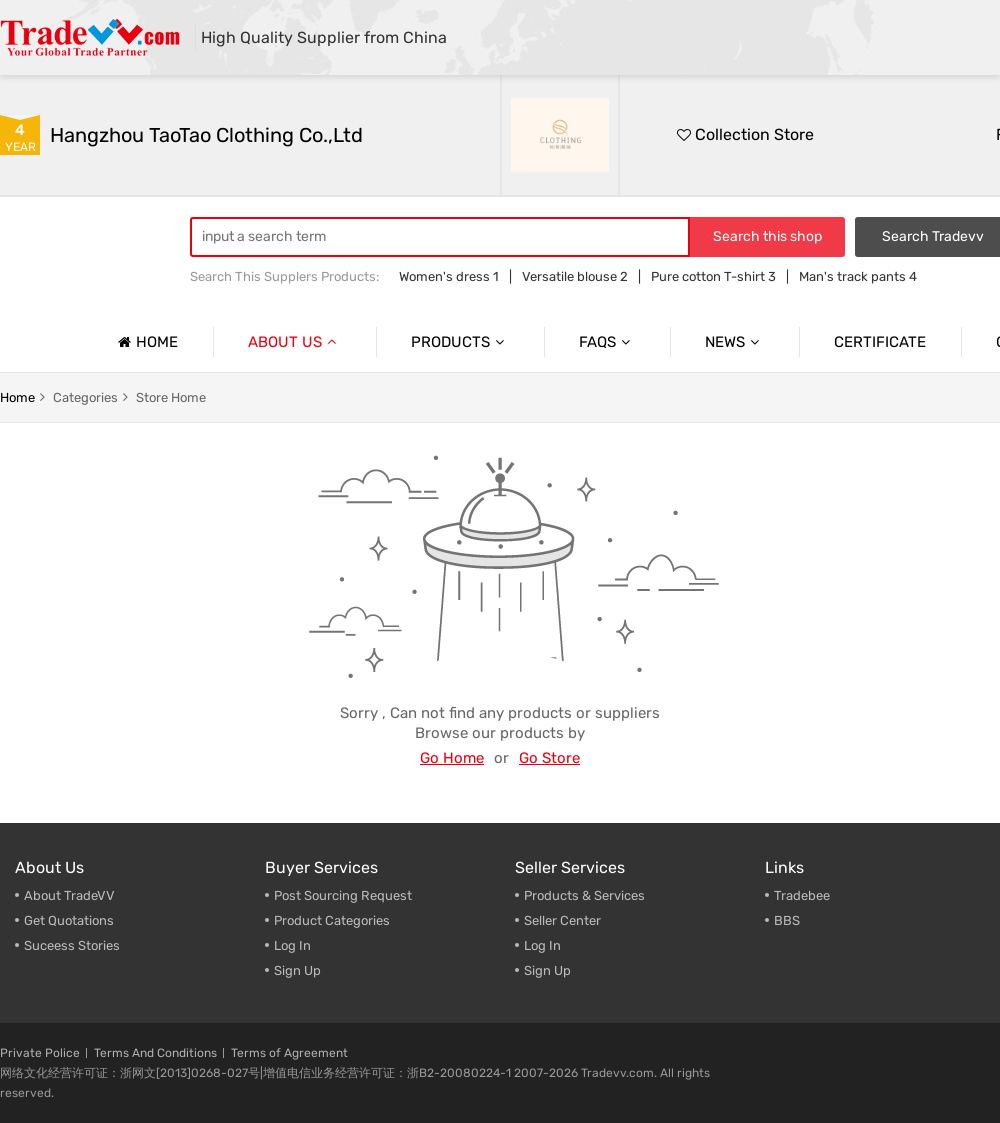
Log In (292, 945)
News (734, 342)
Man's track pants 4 (858, 276)
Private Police (40, 1053)
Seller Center (562, 920)
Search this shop (767, 236)
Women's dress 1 (449, 276)
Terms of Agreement (289, 1053)
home (17, 397)
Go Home (452, 758)
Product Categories (332, 920)
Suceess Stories (72, 945)
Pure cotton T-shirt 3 (713, 276)
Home (145, 342)
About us (294, 342)
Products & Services (584, 895)
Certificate (880, 342)
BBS (787, 920)
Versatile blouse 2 (575, 276)
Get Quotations (69, 920)
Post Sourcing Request (343, 895)
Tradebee (802, 895)
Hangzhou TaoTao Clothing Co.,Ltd (206, 135)
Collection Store (745, 134)
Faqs (607, 342)
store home (171, 397)
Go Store (549, 758)
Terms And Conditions (155, 1053)
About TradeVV (69, 895)
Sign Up (547, 970)
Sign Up (297, 970)
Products (460, 342)
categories (85, 397)
